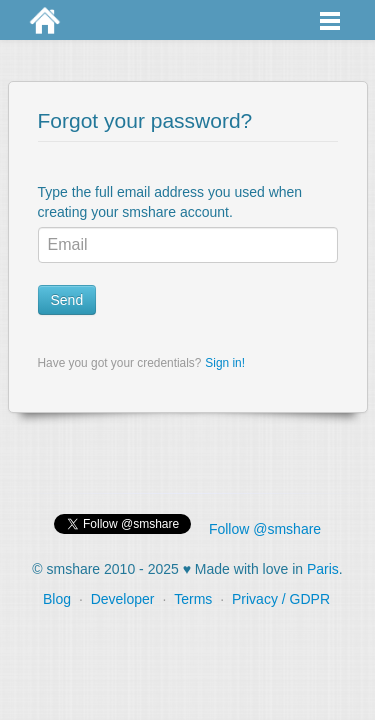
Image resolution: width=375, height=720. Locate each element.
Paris (323, 569)
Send (67, 300)
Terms (193, 599)
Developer (123, 599)
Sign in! (225, 363)
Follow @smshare (265, 529)
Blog (57, 599)
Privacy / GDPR (281, 599)
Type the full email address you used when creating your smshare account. (170, 202)
